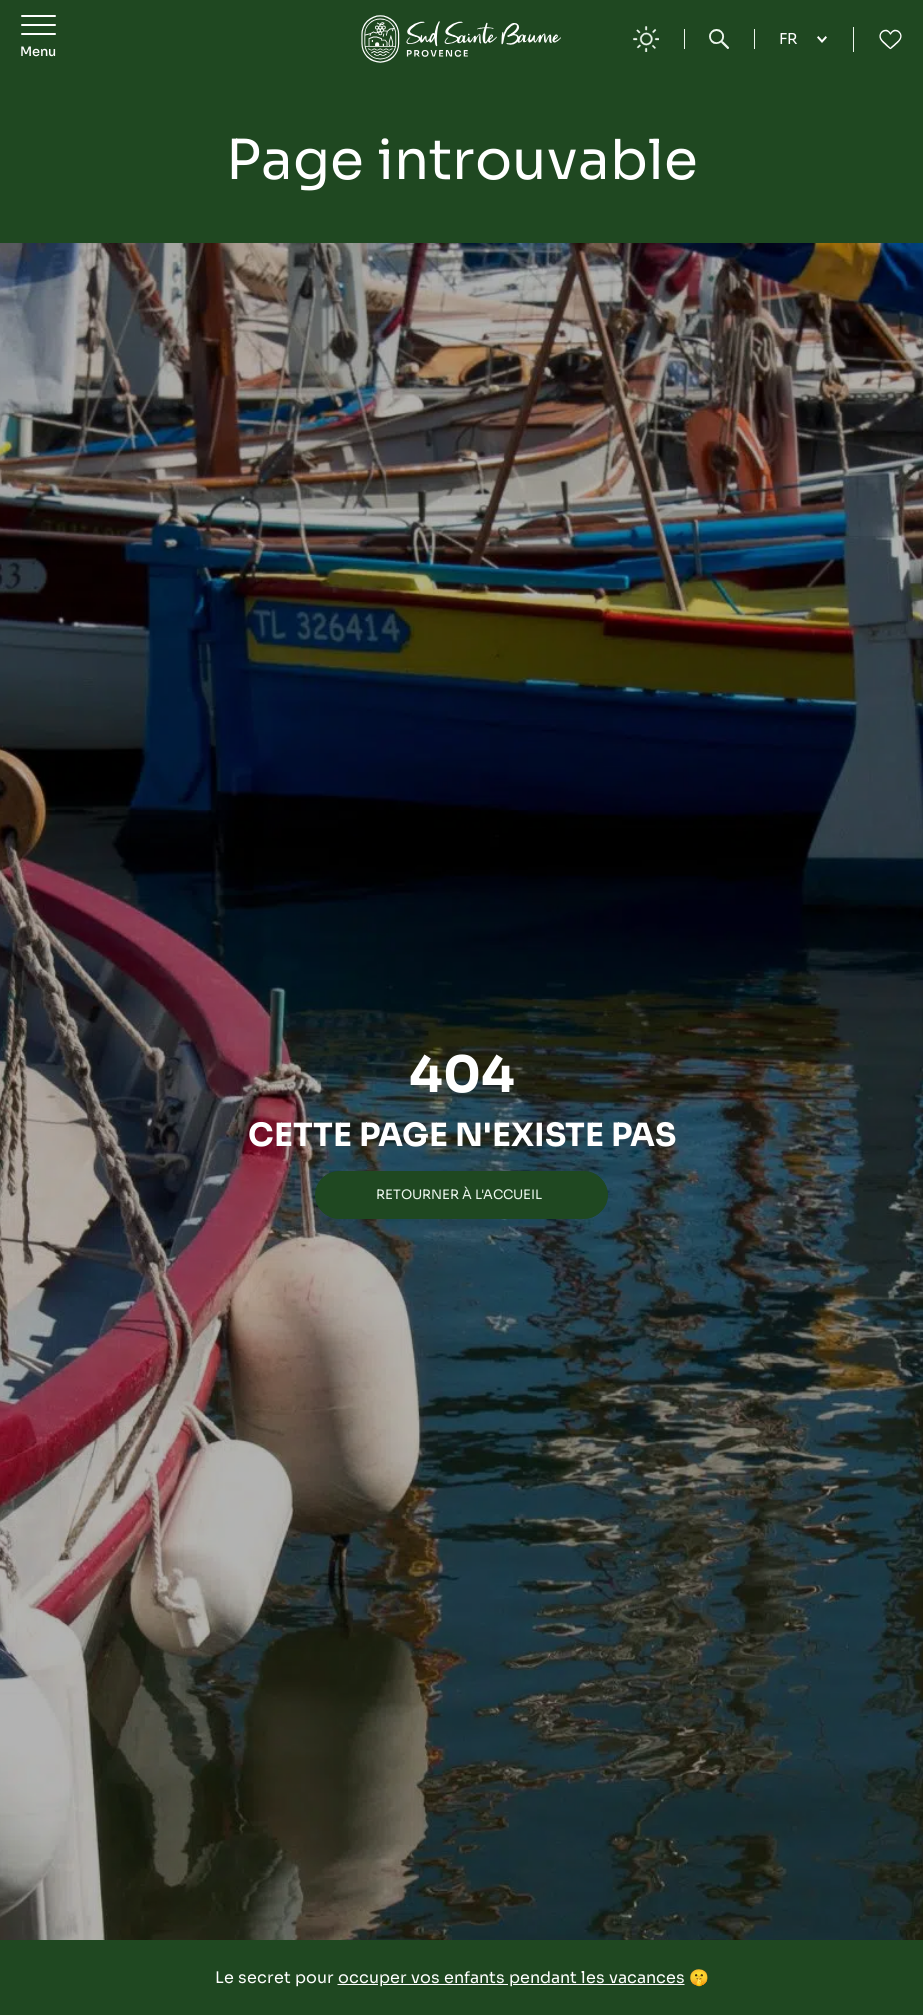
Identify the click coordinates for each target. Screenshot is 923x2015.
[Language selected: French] (803, 39)
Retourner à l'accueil (459, 1194)
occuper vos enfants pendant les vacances (511, 1977)
